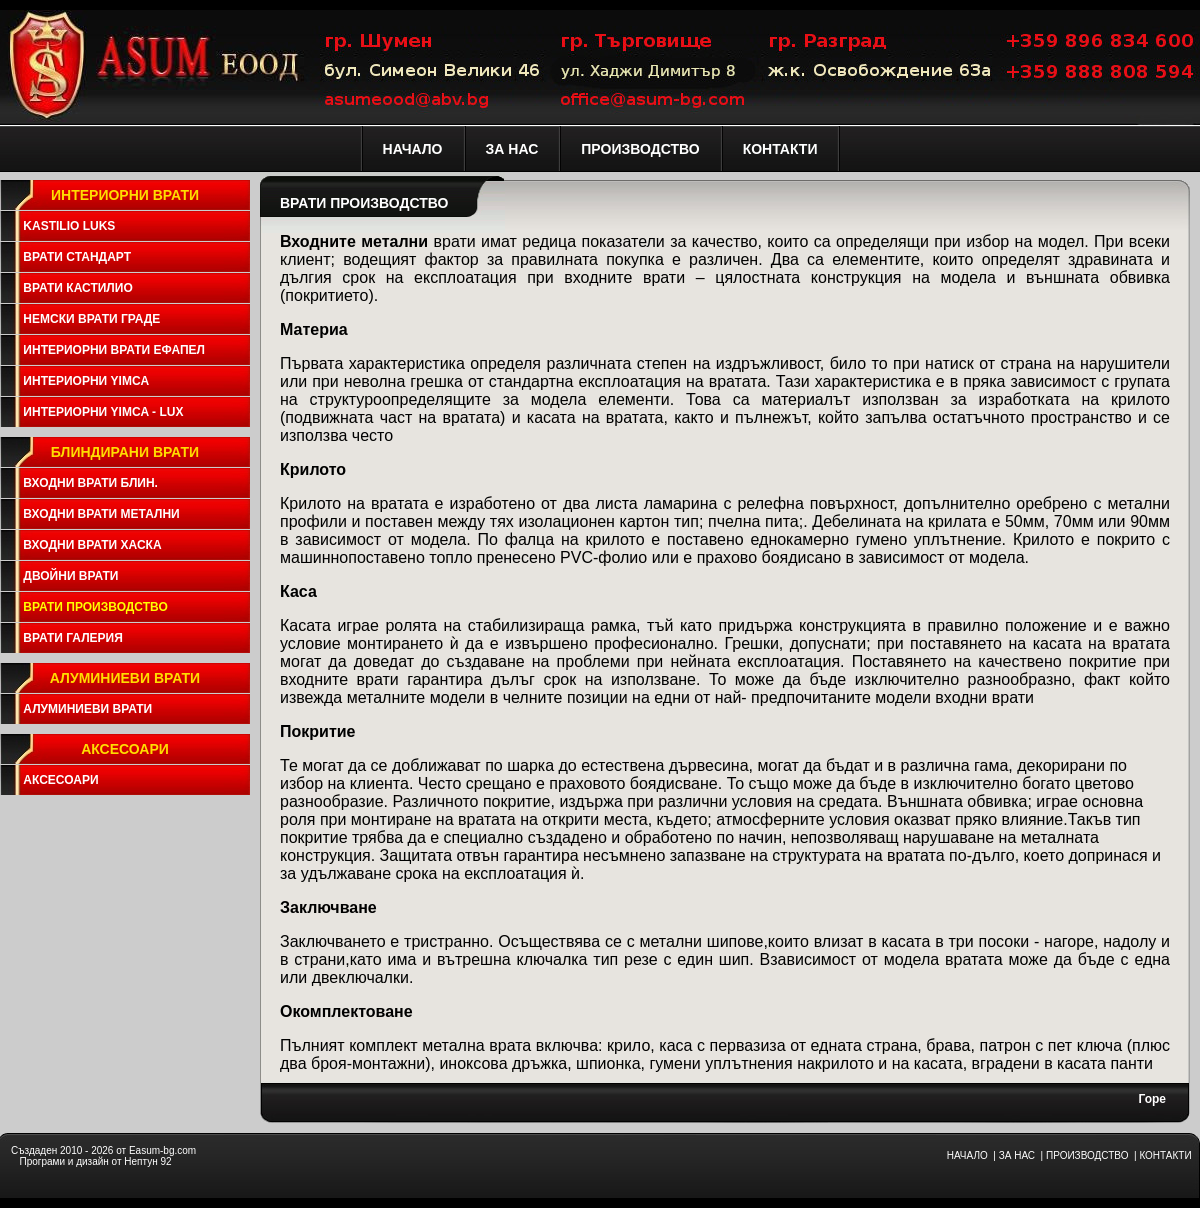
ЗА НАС (1017, 1155)
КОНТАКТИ (1165, 1155)
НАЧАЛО (967, 1155)
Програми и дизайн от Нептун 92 (95, 1161)
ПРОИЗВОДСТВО (1087, 1155)
